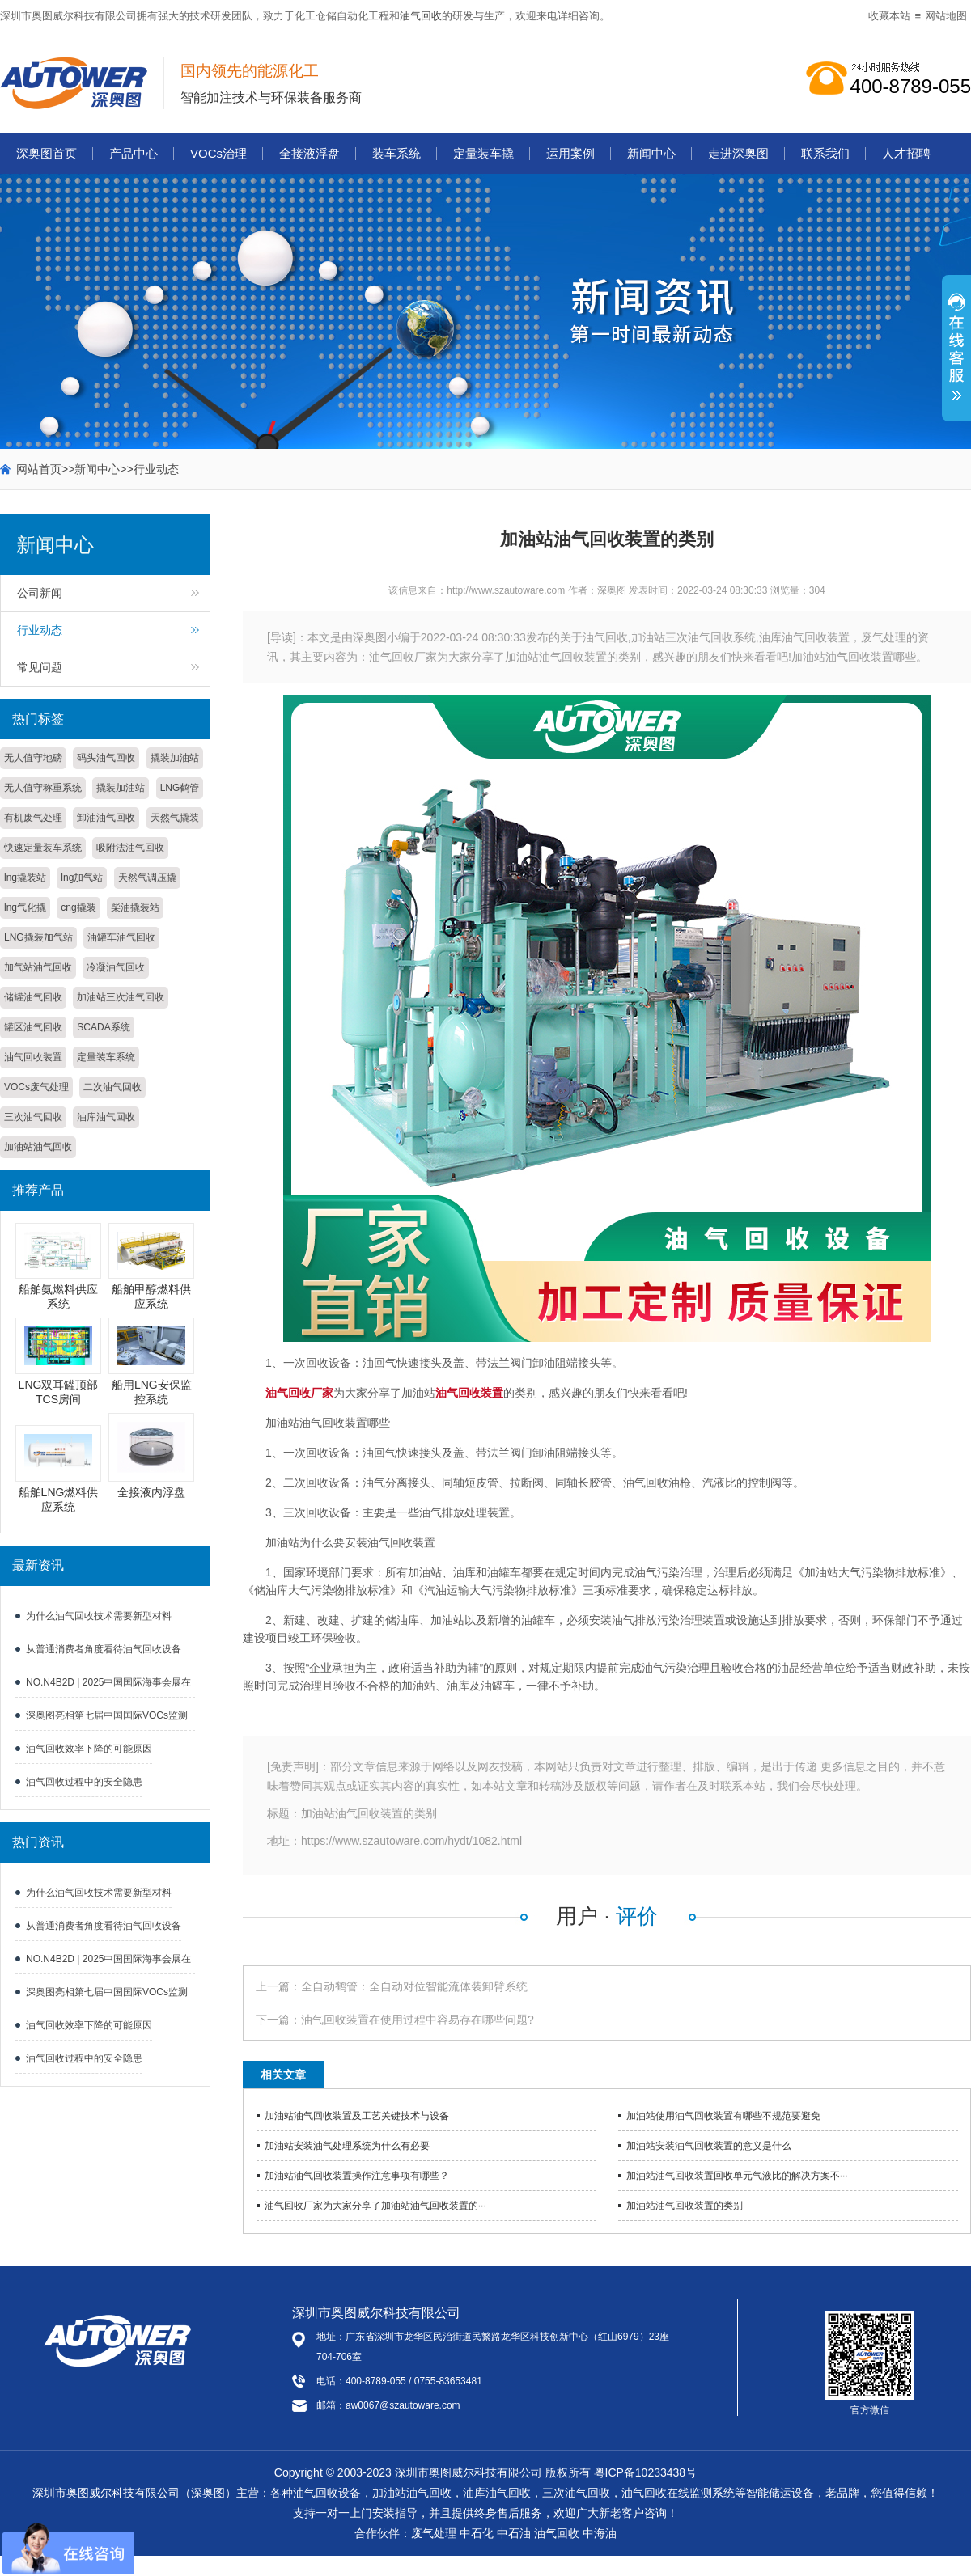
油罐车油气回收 (121, 937)
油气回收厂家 (299, 1392)
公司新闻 (39, 592)
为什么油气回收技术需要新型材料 (99, 1616)
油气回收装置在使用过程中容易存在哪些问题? (417, 2019)
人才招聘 (906, 153)
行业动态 (156, 469)
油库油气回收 (106, 1117)
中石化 (477, 2533)
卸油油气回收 (106, 817)
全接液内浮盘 (151, 1492)
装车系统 (396, 153)
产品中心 (133, 153)
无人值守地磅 (33, 757)
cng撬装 (78, 907)
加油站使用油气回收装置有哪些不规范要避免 (723, 2115)
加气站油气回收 (38, 967)
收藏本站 (889, 16)
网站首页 (38, 469)
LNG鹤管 (180, 787)
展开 (956, 356)
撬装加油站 (175, 757)
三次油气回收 (33, 1117)
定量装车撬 (483, 153)
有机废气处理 (33, 817)
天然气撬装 (175, 817)
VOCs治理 (218, 153)
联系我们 (825, 153)
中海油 (600, 2533)
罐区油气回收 (33, 1027)
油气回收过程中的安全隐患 (84, 1781)
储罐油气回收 (33, 997)
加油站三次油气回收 (120, 997)
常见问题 (39, 667)
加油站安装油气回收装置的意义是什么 (708, 2145)
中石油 (514, 2533)
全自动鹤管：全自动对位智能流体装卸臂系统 (414, 1986)
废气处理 (433, 2533)
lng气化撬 (25, 907)
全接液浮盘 (309, 153)
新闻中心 (651, 153)
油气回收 (421, 16)
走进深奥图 (738, 153)
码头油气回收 (106, 757)
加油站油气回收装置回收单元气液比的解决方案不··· (737, 2175)
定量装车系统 (106, 1057)
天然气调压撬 (147, 877)
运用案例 (570, 153)
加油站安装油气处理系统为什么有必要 (347, 2145)
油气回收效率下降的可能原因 (89, 1748)
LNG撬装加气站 (38, 937)
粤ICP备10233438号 (646, 2472)
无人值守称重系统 (43, 787)
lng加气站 (82, 877)
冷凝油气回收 (116, 967)
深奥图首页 (46, 153)
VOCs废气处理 (36, 1087)
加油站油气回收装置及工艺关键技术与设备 (357, 2115)
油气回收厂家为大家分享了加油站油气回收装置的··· (375, 2205)
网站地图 (946, 16)
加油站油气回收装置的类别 (684, 2205)
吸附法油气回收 (130, 847)
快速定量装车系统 (43, 847)
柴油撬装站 (135, 907)
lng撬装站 (25, 877)
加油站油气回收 (38, 1147)
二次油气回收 (112, 1087)
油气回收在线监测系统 (678, 2492)
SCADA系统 (103, 1027)
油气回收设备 (327, 2492)
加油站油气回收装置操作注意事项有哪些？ (357, 2175)
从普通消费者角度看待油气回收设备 (103, 1649)
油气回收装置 (33, 1057)
